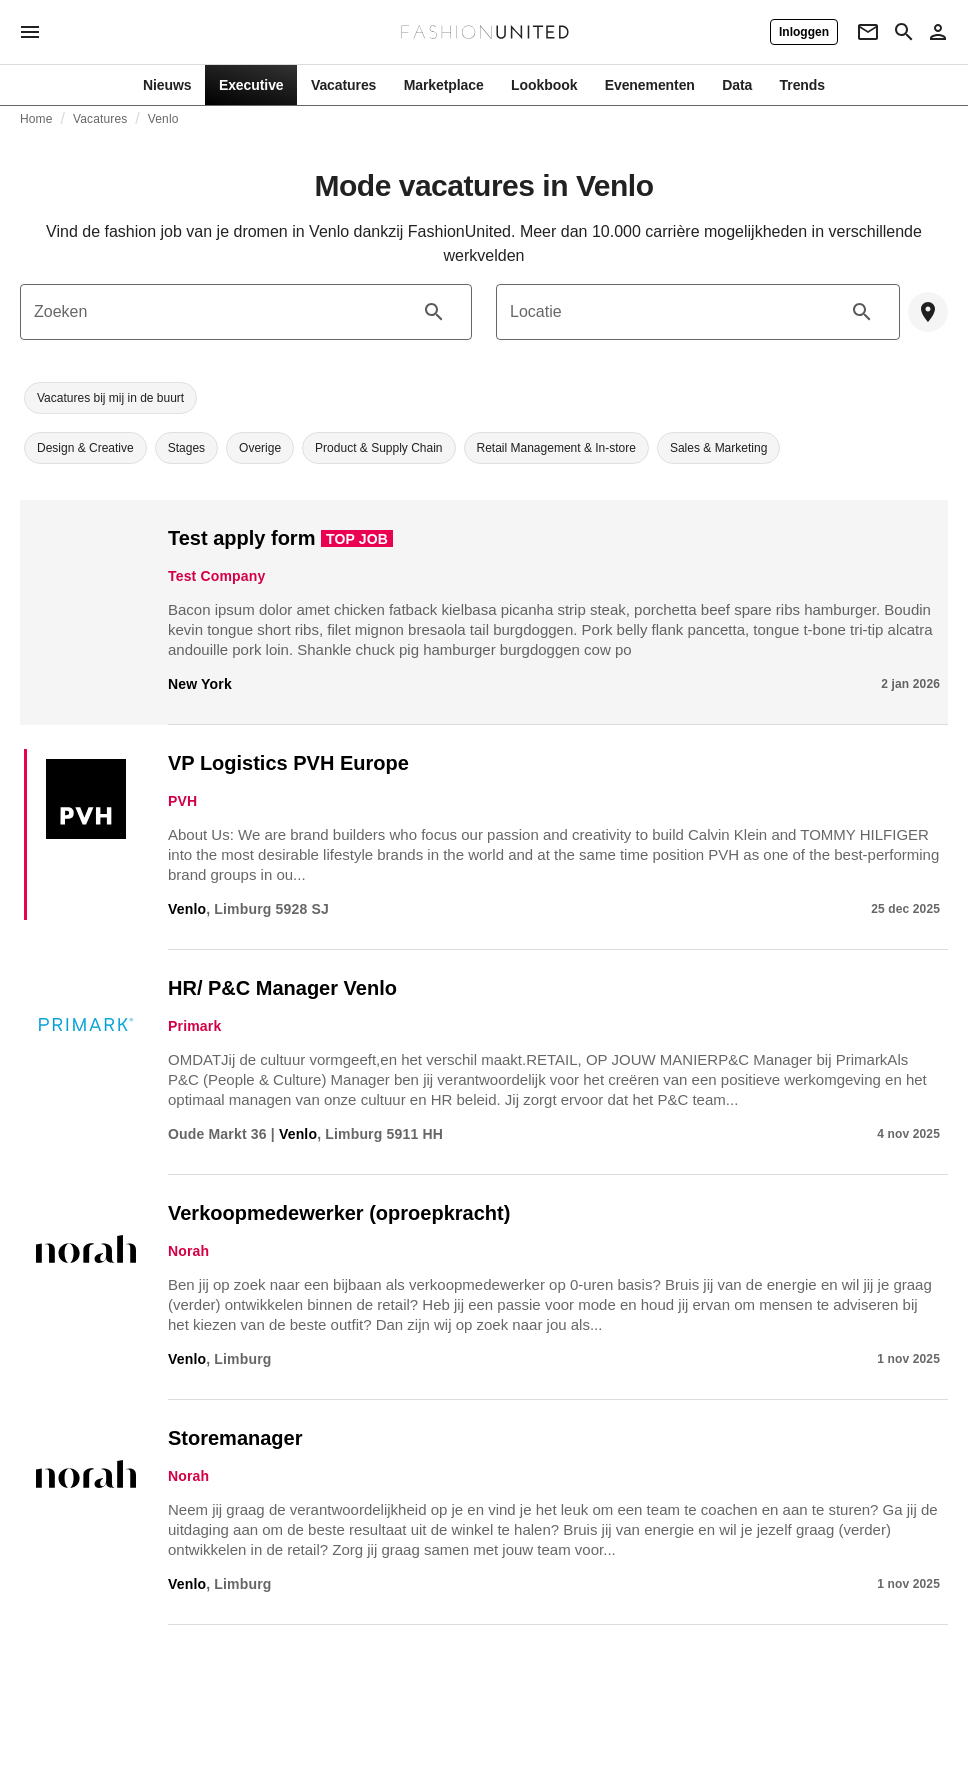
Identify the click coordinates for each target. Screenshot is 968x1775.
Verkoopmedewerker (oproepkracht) (339, 1213)
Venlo (163, 119)
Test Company (216, 576)
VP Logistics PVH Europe (288, 763)
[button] (110, 398)
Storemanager (235, 1438)
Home (36, 119)
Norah (188, 1251)
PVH (182, 801)
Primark (194, 1026)
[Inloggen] (804, 32)
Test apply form (241, 538)
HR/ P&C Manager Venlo (282, 988)
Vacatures (100, 119)
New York (200, 684)
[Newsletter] (868, 32)
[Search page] (904, 32)
